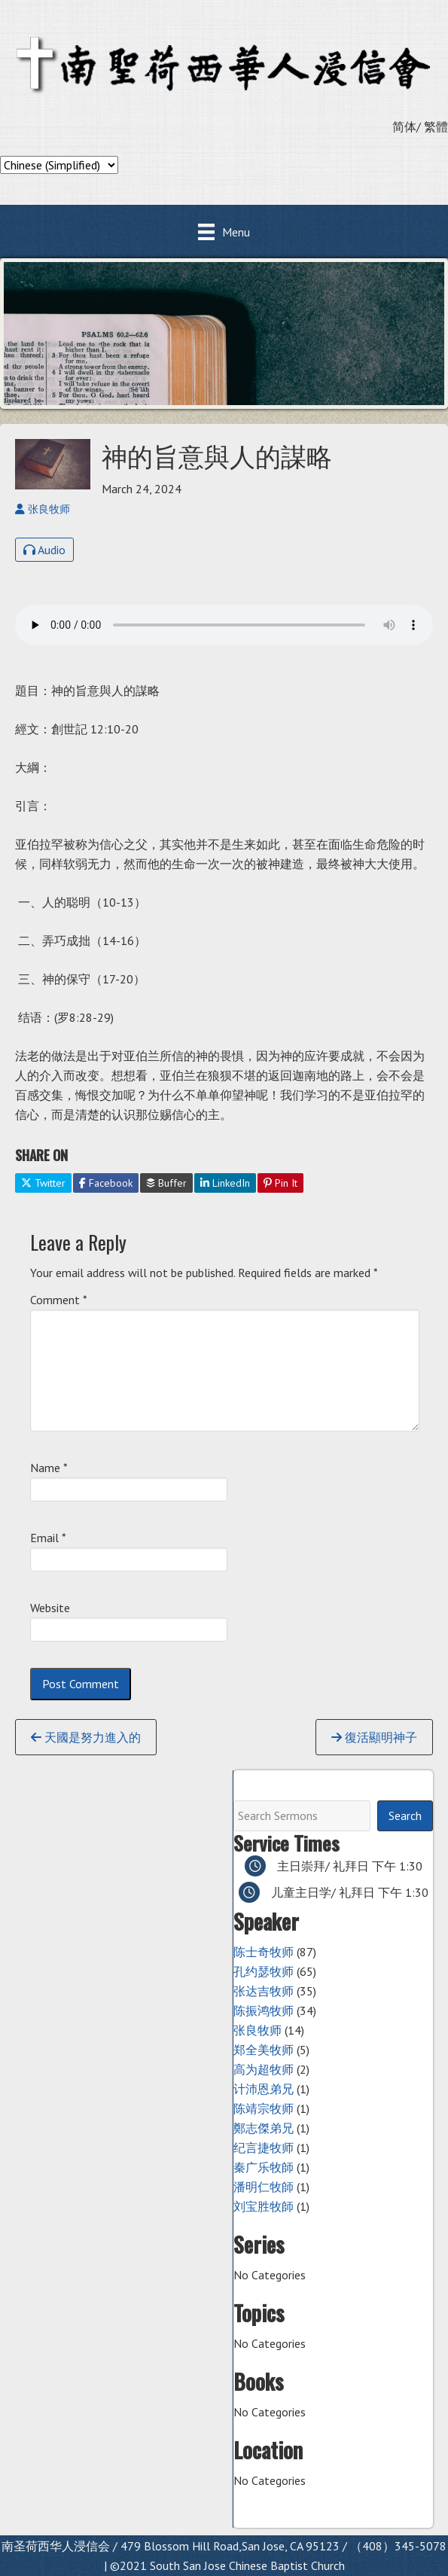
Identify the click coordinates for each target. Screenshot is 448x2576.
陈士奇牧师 (263, 1951)
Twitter (43, 1183)
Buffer (166, 1183)
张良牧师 (257, 2030)
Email (48, 1537)
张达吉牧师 (263, 1990)
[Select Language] (59, 165)
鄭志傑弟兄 (263, 2127)
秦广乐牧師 (263, 2167)
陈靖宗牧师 (263, 2108)
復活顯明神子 (374, 1737)
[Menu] (224, 231)
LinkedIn (225, 1183)
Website (50, 1607)
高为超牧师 (263, 2069)
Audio (44, 549)
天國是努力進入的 (86, 1737)
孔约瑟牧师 (263, 1971)
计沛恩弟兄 (263, 2088)
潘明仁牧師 (263, 2186)
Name (49, 1467)
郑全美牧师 (263, 2049)
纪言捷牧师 (263, 2147)
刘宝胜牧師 (263, 2206)
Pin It (280, 1183)
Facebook (106, 1183)
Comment (58, 1299)
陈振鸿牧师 (263, 2010)
